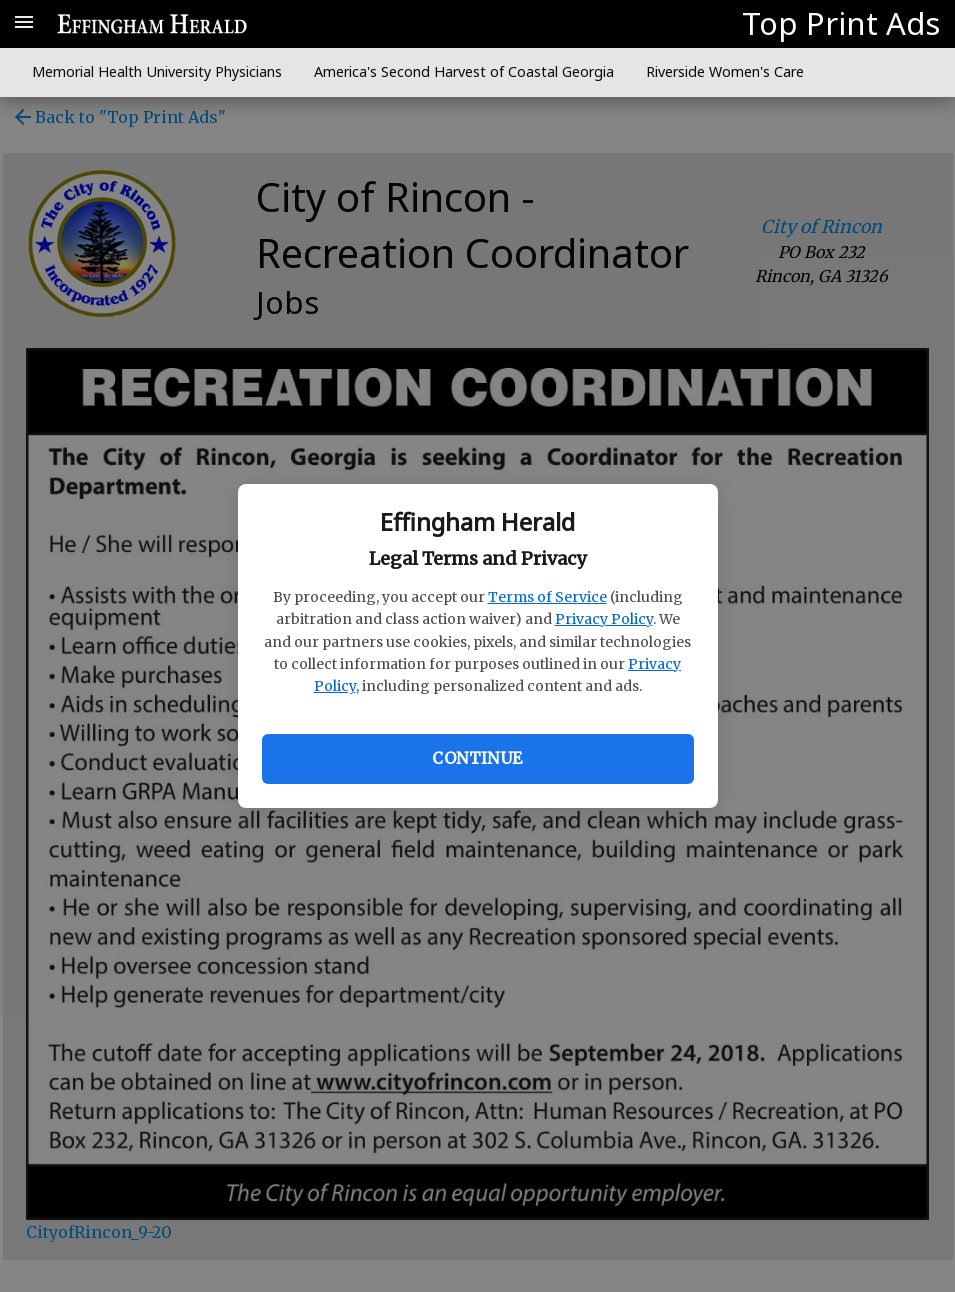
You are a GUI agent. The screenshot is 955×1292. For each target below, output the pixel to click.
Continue (477, 758)
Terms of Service (547, 597)
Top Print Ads (841, 23)
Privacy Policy (604, 619)
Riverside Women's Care (725, 71)
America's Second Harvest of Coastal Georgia (464, 71)
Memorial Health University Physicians (157, 71)
